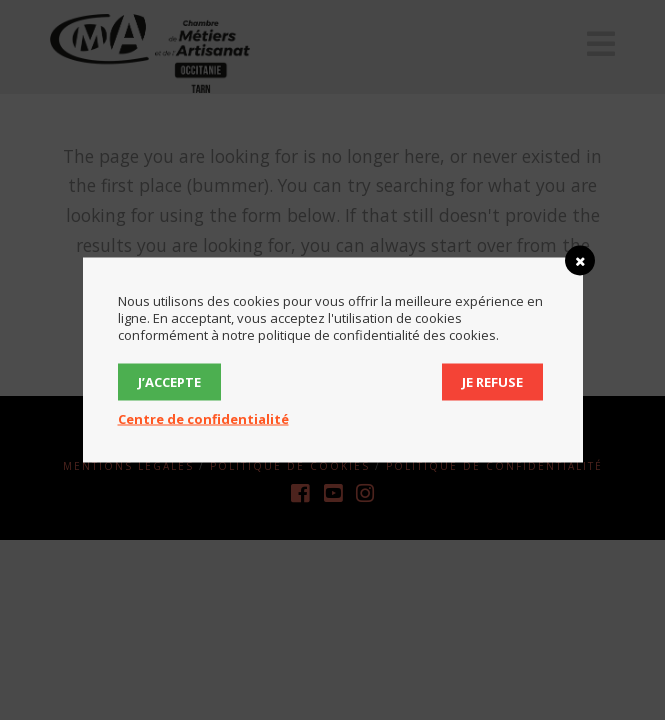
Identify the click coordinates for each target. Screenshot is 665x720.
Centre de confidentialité (203, 419)
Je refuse (492, 382)
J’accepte (169, 382)
